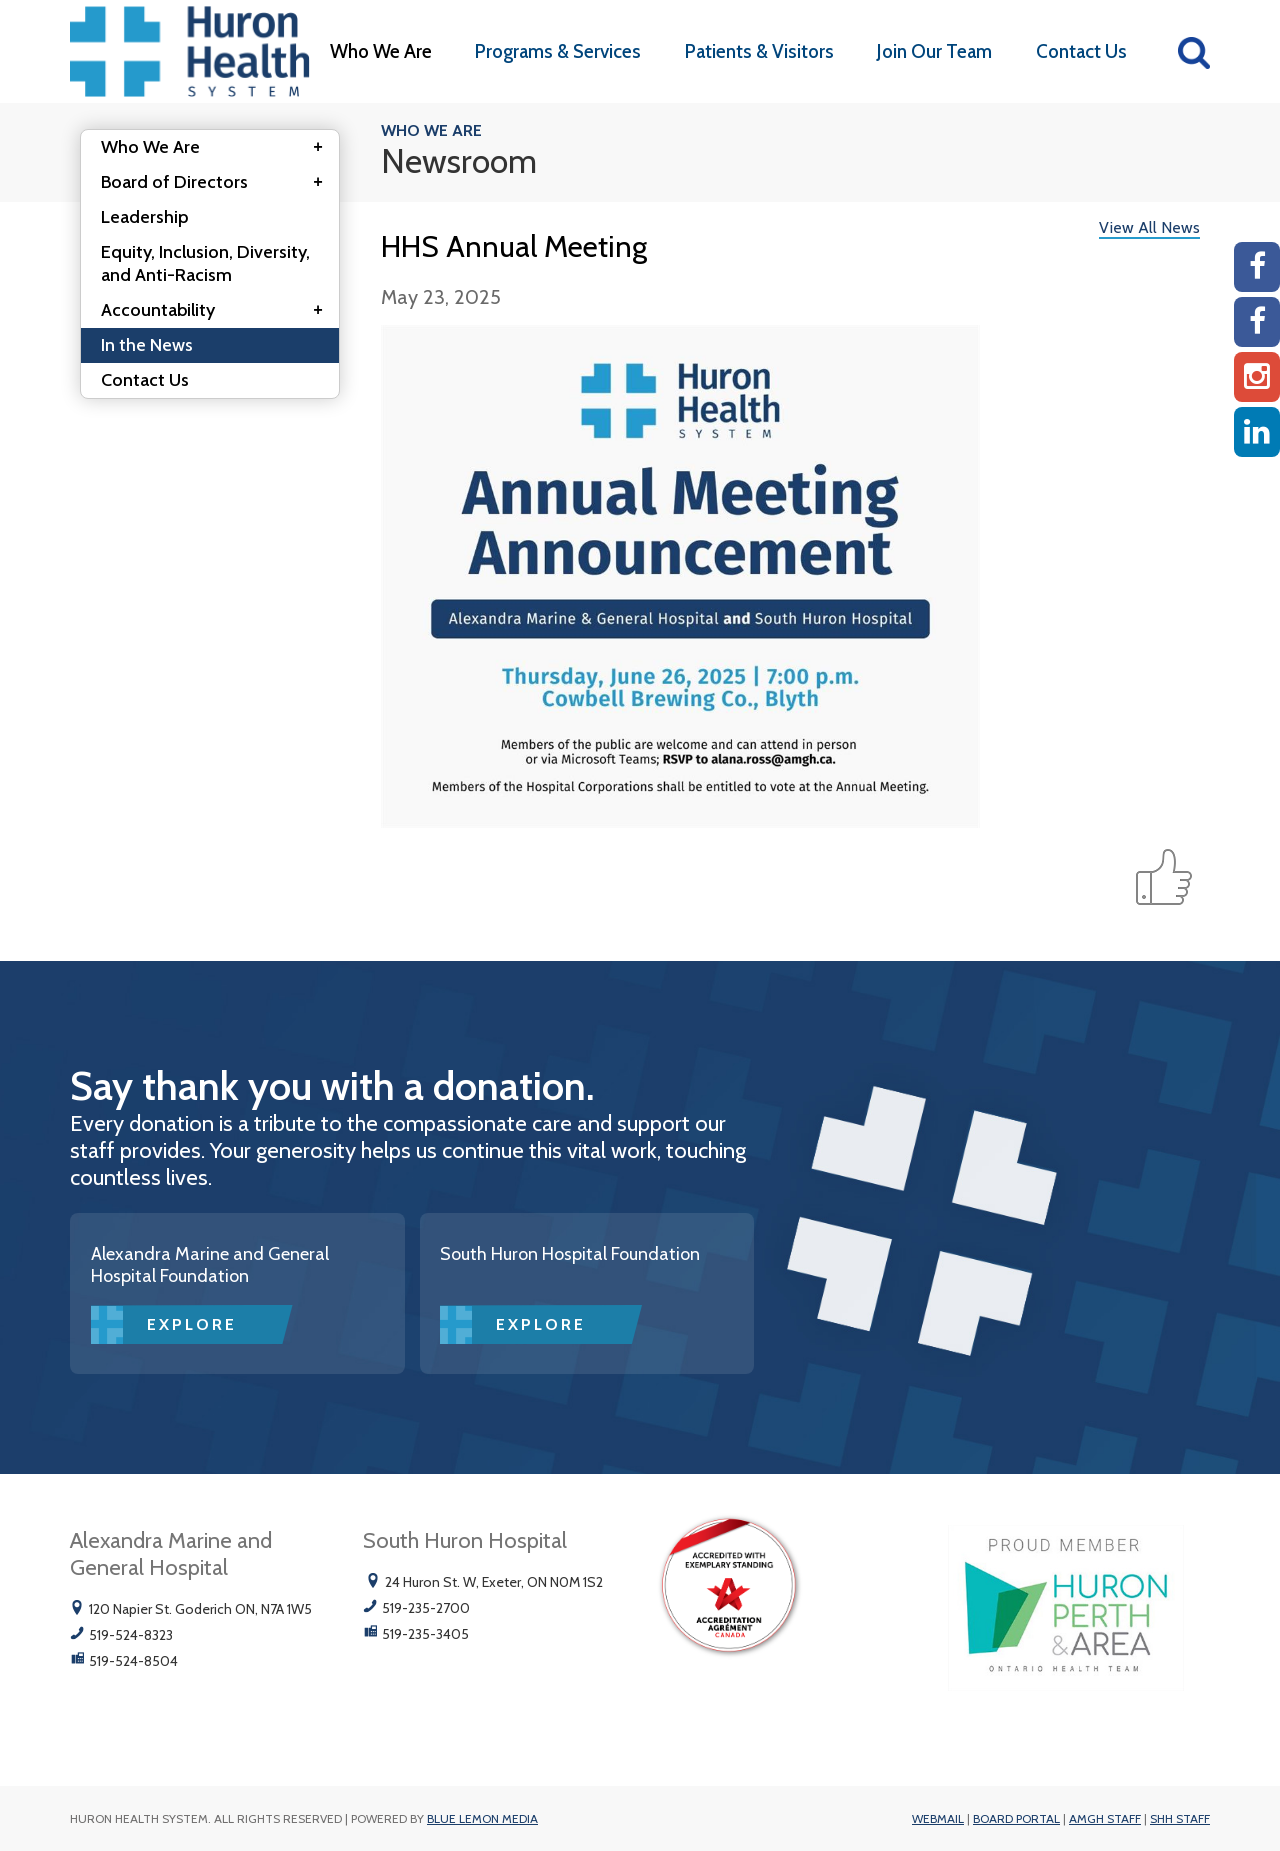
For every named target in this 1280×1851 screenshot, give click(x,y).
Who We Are (381, 51)
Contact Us (1081, 51)
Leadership (144, 217)
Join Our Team (934, 51)
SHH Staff (1180, 1818)
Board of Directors (218, 183)
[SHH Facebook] (1257, 322)
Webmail (938, 1818)
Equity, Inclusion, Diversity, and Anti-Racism (205, 263)
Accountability (218, 311)
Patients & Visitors (759, 51)
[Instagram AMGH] (1257, 377)
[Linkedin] (1257, 432)
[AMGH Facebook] (1257, 267)
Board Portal (1016, 1818)
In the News (147, 345)
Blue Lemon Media (482, 1818)
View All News (1149, 227)
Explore (192, 1324)
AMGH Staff (1105, 1818)
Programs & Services (558, 51)
